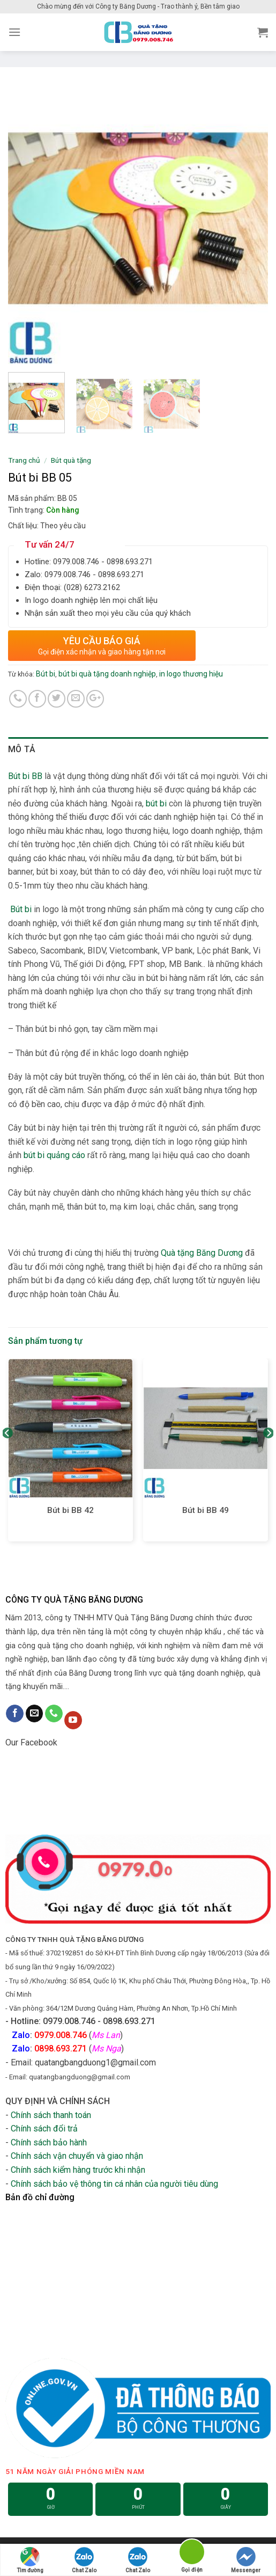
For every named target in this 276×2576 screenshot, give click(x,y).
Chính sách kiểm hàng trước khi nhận (78, 2170)
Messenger (245, 2560)
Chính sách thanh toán (51, 2115)
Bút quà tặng (71, 460)
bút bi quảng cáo (54, 1155)
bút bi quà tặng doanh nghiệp (107, 674)
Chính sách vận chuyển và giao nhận (77, 2156)
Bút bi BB (26, 776)
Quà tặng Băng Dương (202, 1253)
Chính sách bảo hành (49, 2142)
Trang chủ (24, 460)
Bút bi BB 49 (205, 1510)
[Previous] (7, 1454)
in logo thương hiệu (191, 674)
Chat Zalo (84, 2560)
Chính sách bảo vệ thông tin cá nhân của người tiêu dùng (114, 2184)
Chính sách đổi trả (44, 2128)
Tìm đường (30, 2560)
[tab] (138, 749)
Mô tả (22, 749)
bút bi (156, 803)
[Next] (268, 1454)
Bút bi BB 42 (70, 1510)
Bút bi (45, 674)
